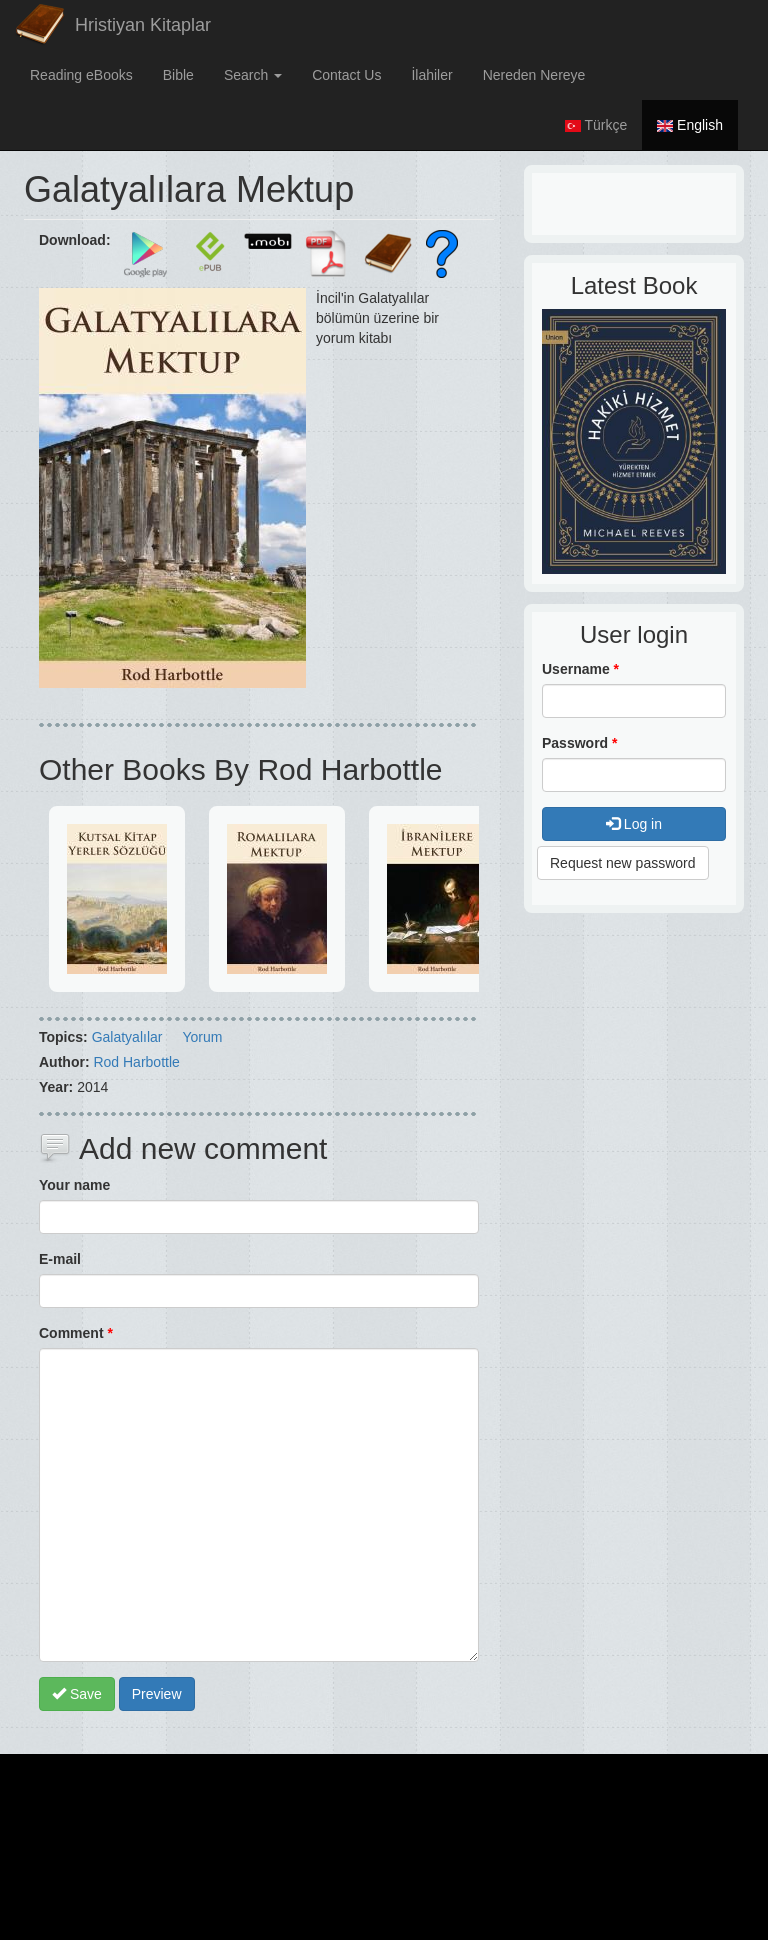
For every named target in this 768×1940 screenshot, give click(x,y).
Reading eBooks (81, 75)
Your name (74, 1185)
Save (77, 1694)
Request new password (623, 863)
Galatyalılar (127, 1037)
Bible (178, 75)
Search (253, 75)
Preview (157, 1694)
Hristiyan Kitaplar (143, 25)
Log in (634, 824)
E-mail (60, 1259)
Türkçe (596, 125)
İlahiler (431, 75)
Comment (76, 1333)
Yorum (202, 1037)
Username (580, 669)
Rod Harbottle (136, 1062)
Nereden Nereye (534, 75)
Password (579, 743)
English (690, 125)
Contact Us (346, 75)
